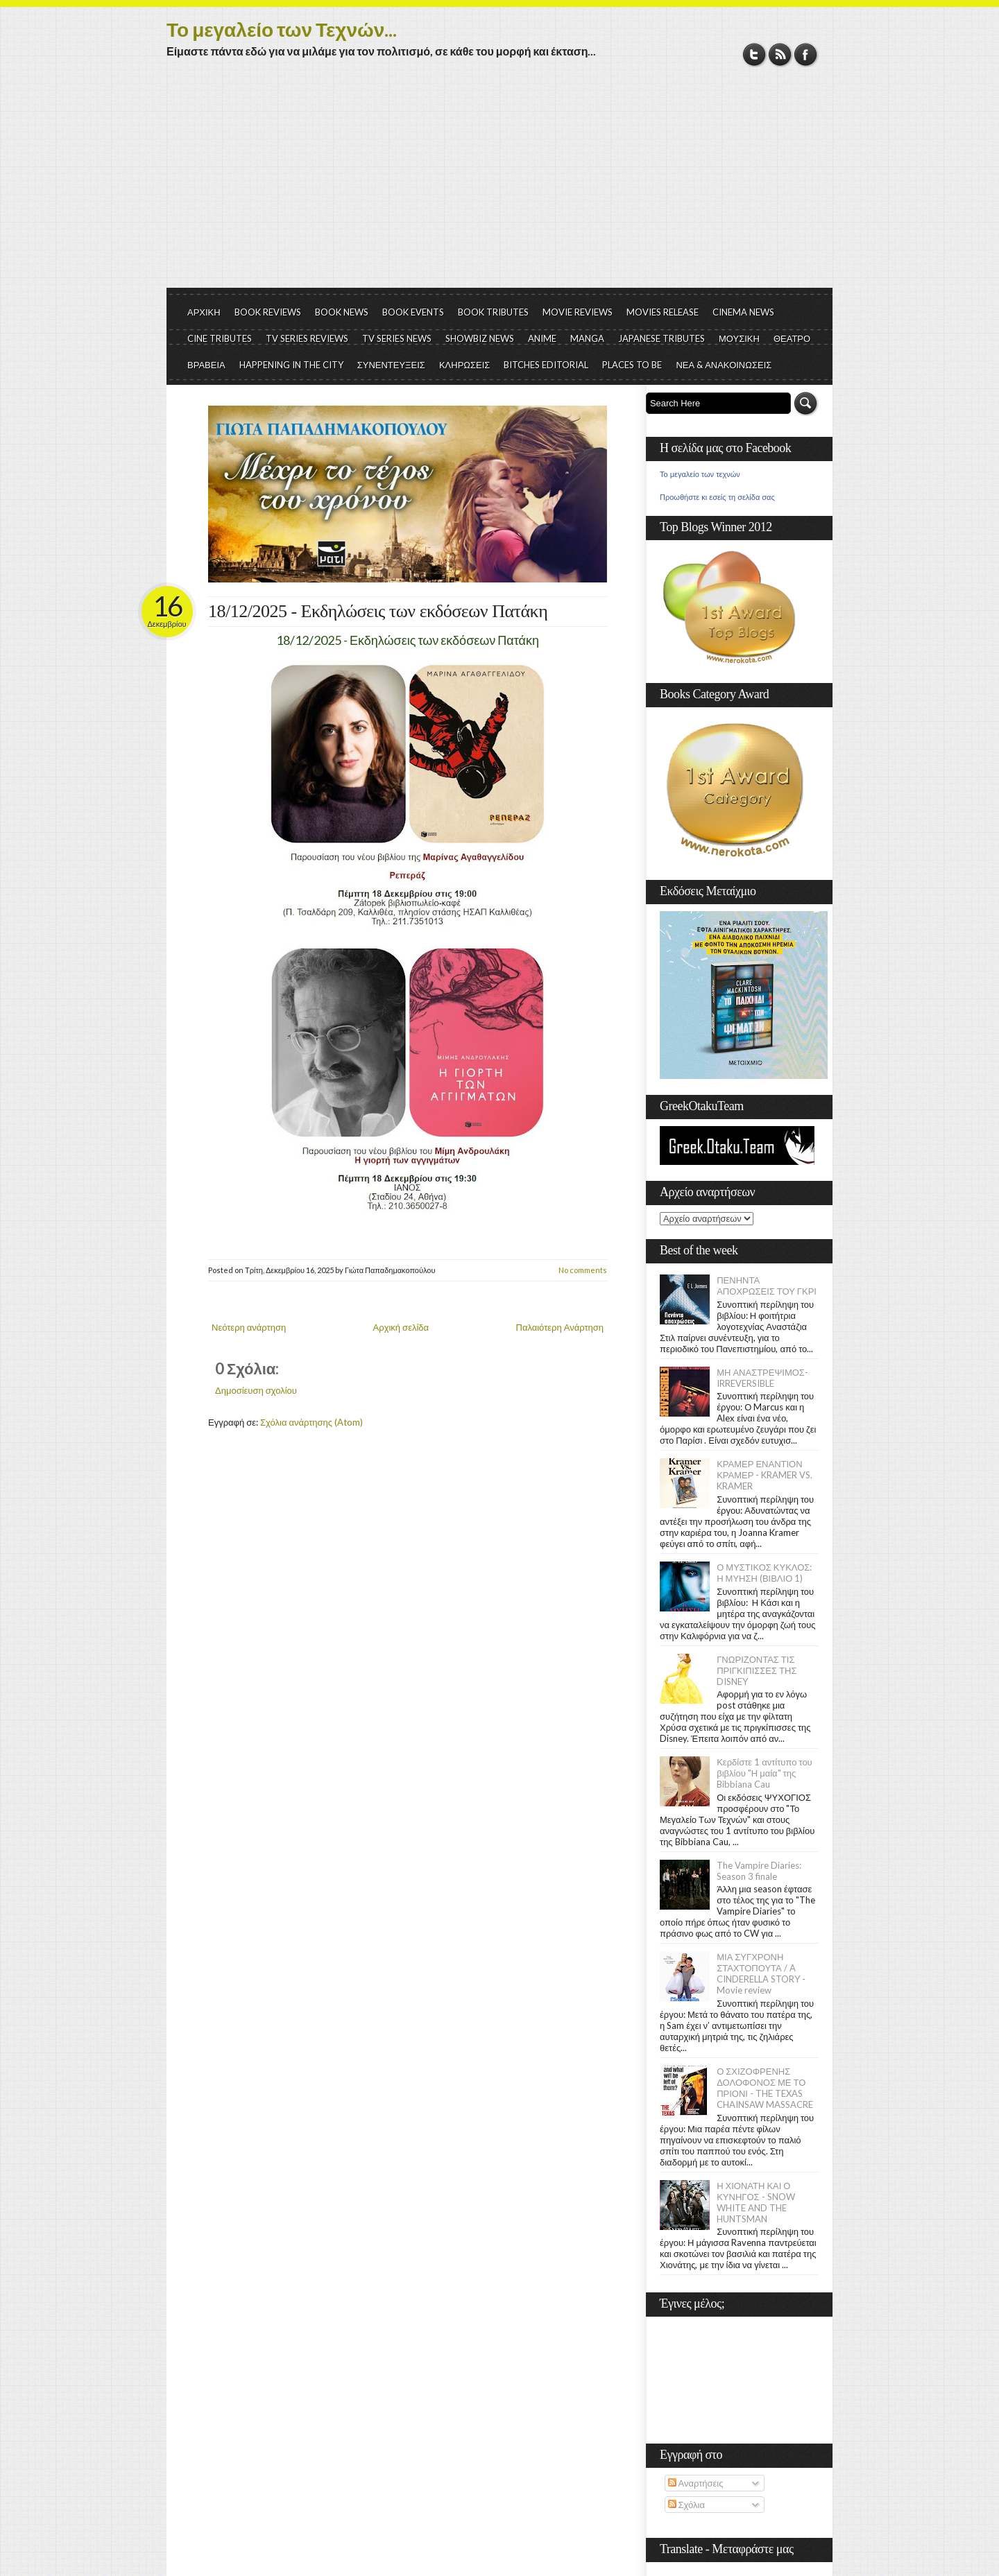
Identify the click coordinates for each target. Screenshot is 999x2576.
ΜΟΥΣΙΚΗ (739, 338)
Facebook (806, 54)
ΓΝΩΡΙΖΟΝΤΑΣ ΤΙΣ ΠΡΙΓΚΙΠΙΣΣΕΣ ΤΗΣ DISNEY (756, 1670)
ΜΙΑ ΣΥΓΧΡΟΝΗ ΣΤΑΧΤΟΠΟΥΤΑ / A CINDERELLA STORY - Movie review (761, 1973)
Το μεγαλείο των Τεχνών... (281, 29)
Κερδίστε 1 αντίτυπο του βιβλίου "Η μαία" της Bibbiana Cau (764, 1773)
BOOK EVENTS (413, 312)
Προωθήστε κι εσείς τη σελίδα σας (717, 497)
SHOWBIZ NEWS (479, 338)
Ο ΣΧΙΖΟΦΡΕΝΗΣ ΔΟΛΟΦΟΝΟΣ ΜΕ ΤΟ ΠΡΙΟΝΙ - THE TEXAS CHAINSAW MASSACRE (765, 2088)
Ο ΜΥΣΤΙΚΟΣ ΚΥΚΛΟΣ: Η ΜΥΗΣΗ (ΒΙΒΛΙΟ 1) (764, 1573)
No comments (582, 1269)
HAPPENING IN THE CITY (291, 364)
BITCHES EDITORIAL (546, 364)
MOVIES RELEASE (662, 312)
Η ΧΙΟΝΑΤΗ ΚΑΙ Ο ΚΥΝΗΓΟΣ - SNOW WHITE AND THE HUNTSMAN (755, 2202)
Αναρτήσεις (696, 2483)
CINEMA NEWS (743, 312)
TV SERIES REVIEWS (307, 338)
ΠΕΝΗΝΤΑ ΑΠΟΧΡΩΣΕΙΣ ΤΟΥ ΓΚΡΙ (767, 1285)
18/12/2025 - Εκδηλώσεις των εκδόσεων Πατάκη (377, 611)
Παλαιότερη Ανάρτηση (560, 1327)
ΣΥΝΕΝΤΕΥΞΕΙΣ (391, 364)
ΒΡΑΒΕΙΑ (206, 364)
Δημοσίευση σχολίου (256, 1390)
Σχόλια (686, 2504)
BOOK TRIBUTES (493, 312)
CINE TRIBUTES (219, 338)
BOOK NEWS (341, 312)
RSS (780, 54)
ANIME (542, 338)
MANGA (587, 338)
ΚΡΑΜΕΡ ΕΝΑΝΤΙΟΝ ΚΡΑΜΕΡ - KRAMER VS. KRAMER (764, 1475)
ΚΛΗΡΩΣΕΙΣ (464, 364)
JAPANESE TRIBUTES (661, 338)
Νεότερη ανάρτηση (249, 1327)
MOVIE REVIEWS (578, 312)
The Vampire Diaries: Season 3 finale (759, 1871)
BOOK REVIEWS (267, 312)
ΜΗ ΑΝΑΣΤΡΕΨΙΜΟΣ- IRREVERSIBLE (762, 1378)
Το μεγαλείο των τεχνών (700, 474)
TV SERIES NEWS (397, 338)
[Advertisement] (499, 184)
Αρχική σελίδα (401, 1327)
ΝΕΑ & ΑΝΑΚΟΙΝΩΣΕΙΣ (723, 364)
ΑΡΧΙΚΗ (204, 312)
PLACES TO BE (632, 364)
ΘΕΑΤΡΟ (792, 338)
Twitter (754, 54)
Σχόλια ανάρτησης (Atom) (311, 1422)
